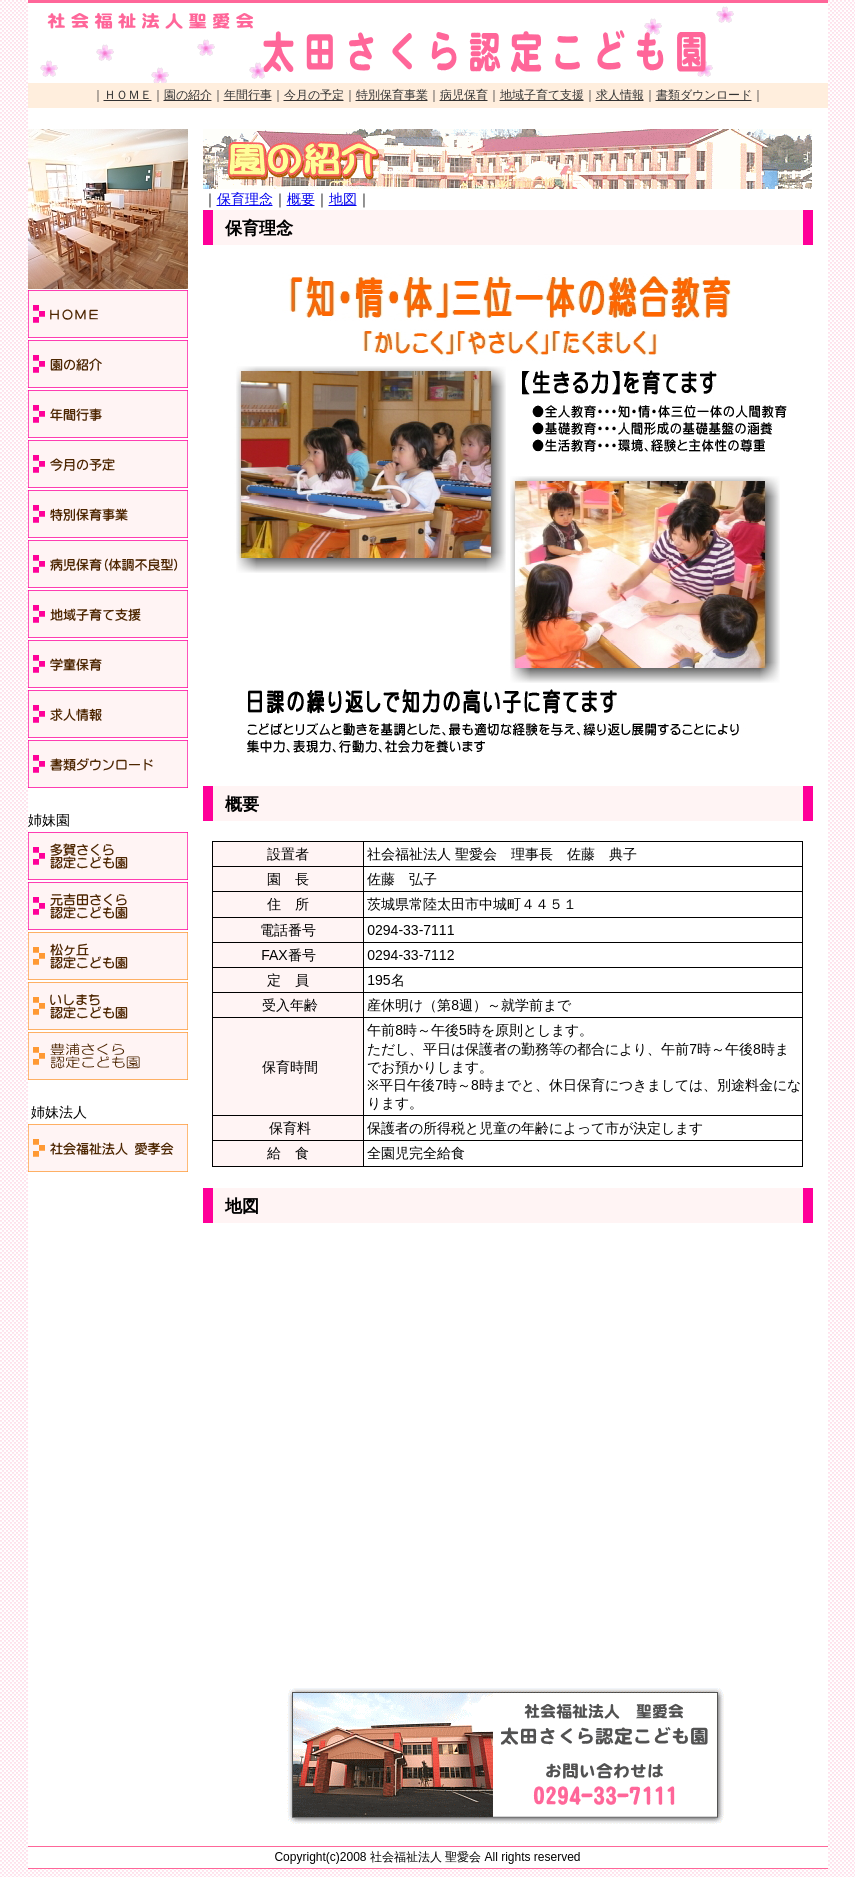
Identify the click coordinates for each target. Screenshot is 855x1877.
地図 (343, 199)
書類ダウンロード (704, 95)
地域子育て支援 (542, 95)
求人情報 (620, 95)
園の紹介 (188, 95)
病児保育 (464, 95)
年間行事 (248, 95)
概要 (301, 199)
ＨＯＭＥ (128, 95)
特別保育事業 (392, 95)
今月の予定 (314, 95)
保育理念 (245, 199)
